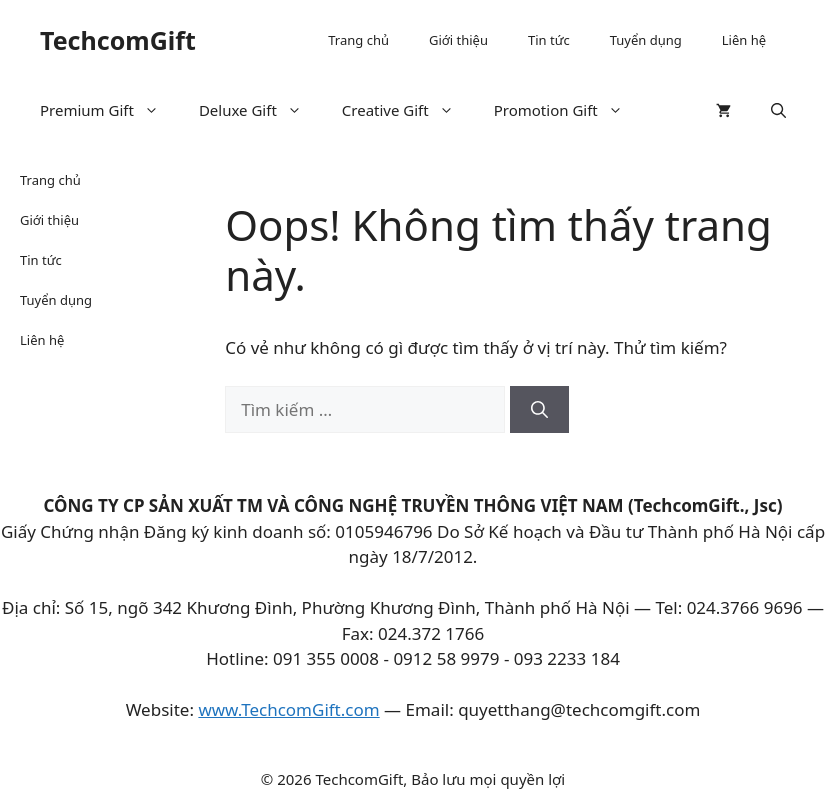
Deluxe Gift (260, 110)
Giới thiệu (458, 40)
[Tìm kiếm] (539, 410)
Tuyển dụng (646, 40)
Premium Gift (109, 110)
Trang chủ (358, 40)
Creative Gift (408, 110)
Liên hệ (744, 40)
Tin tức (549, 40)
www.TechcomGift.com (288, 709)
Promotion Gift (568, 110)
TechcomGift (118, 40)
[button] (778, 110)
